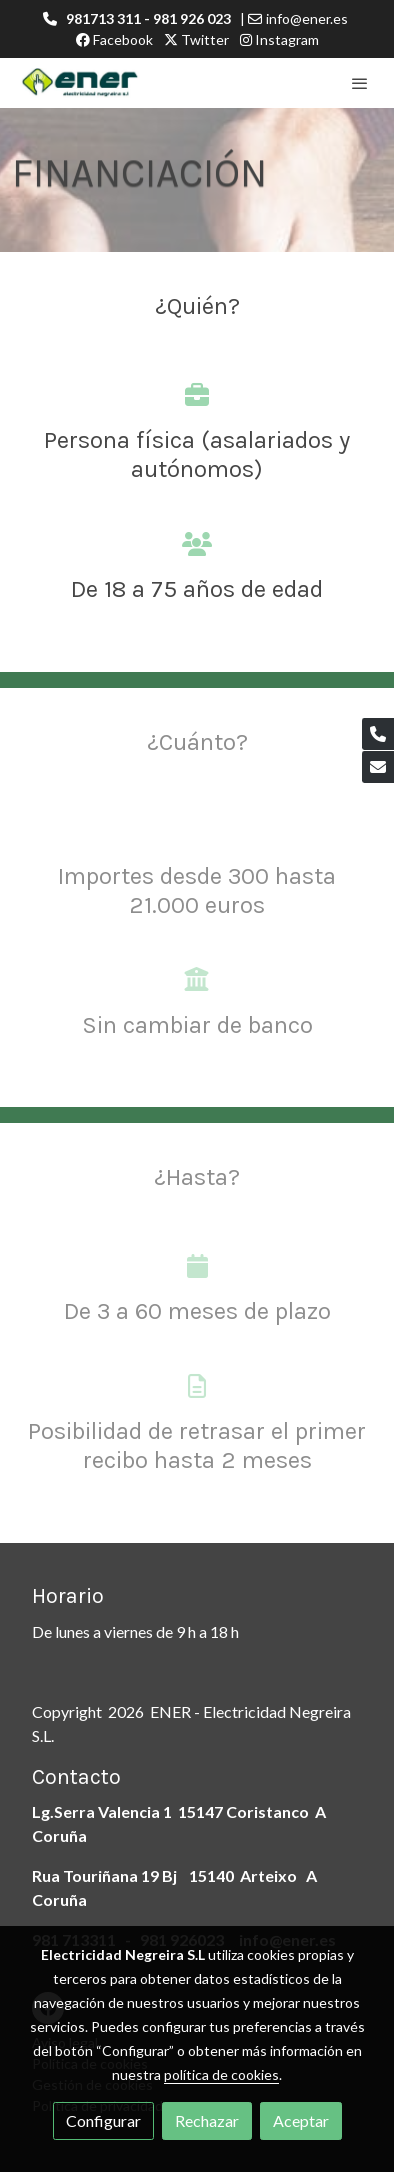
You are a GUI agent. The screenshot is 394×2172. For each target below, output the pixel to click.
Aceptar (301, 2120)
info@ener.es (307, 18)
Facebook (114, 39)
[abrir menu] (360, 83)
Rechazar (207, 2120)
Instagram (279, 39)
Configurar (103, 2120)
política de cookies (221, 2074)
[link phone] (378, 734)
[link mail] (378, 767)
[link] (80, 83)
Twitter (196, 39)
